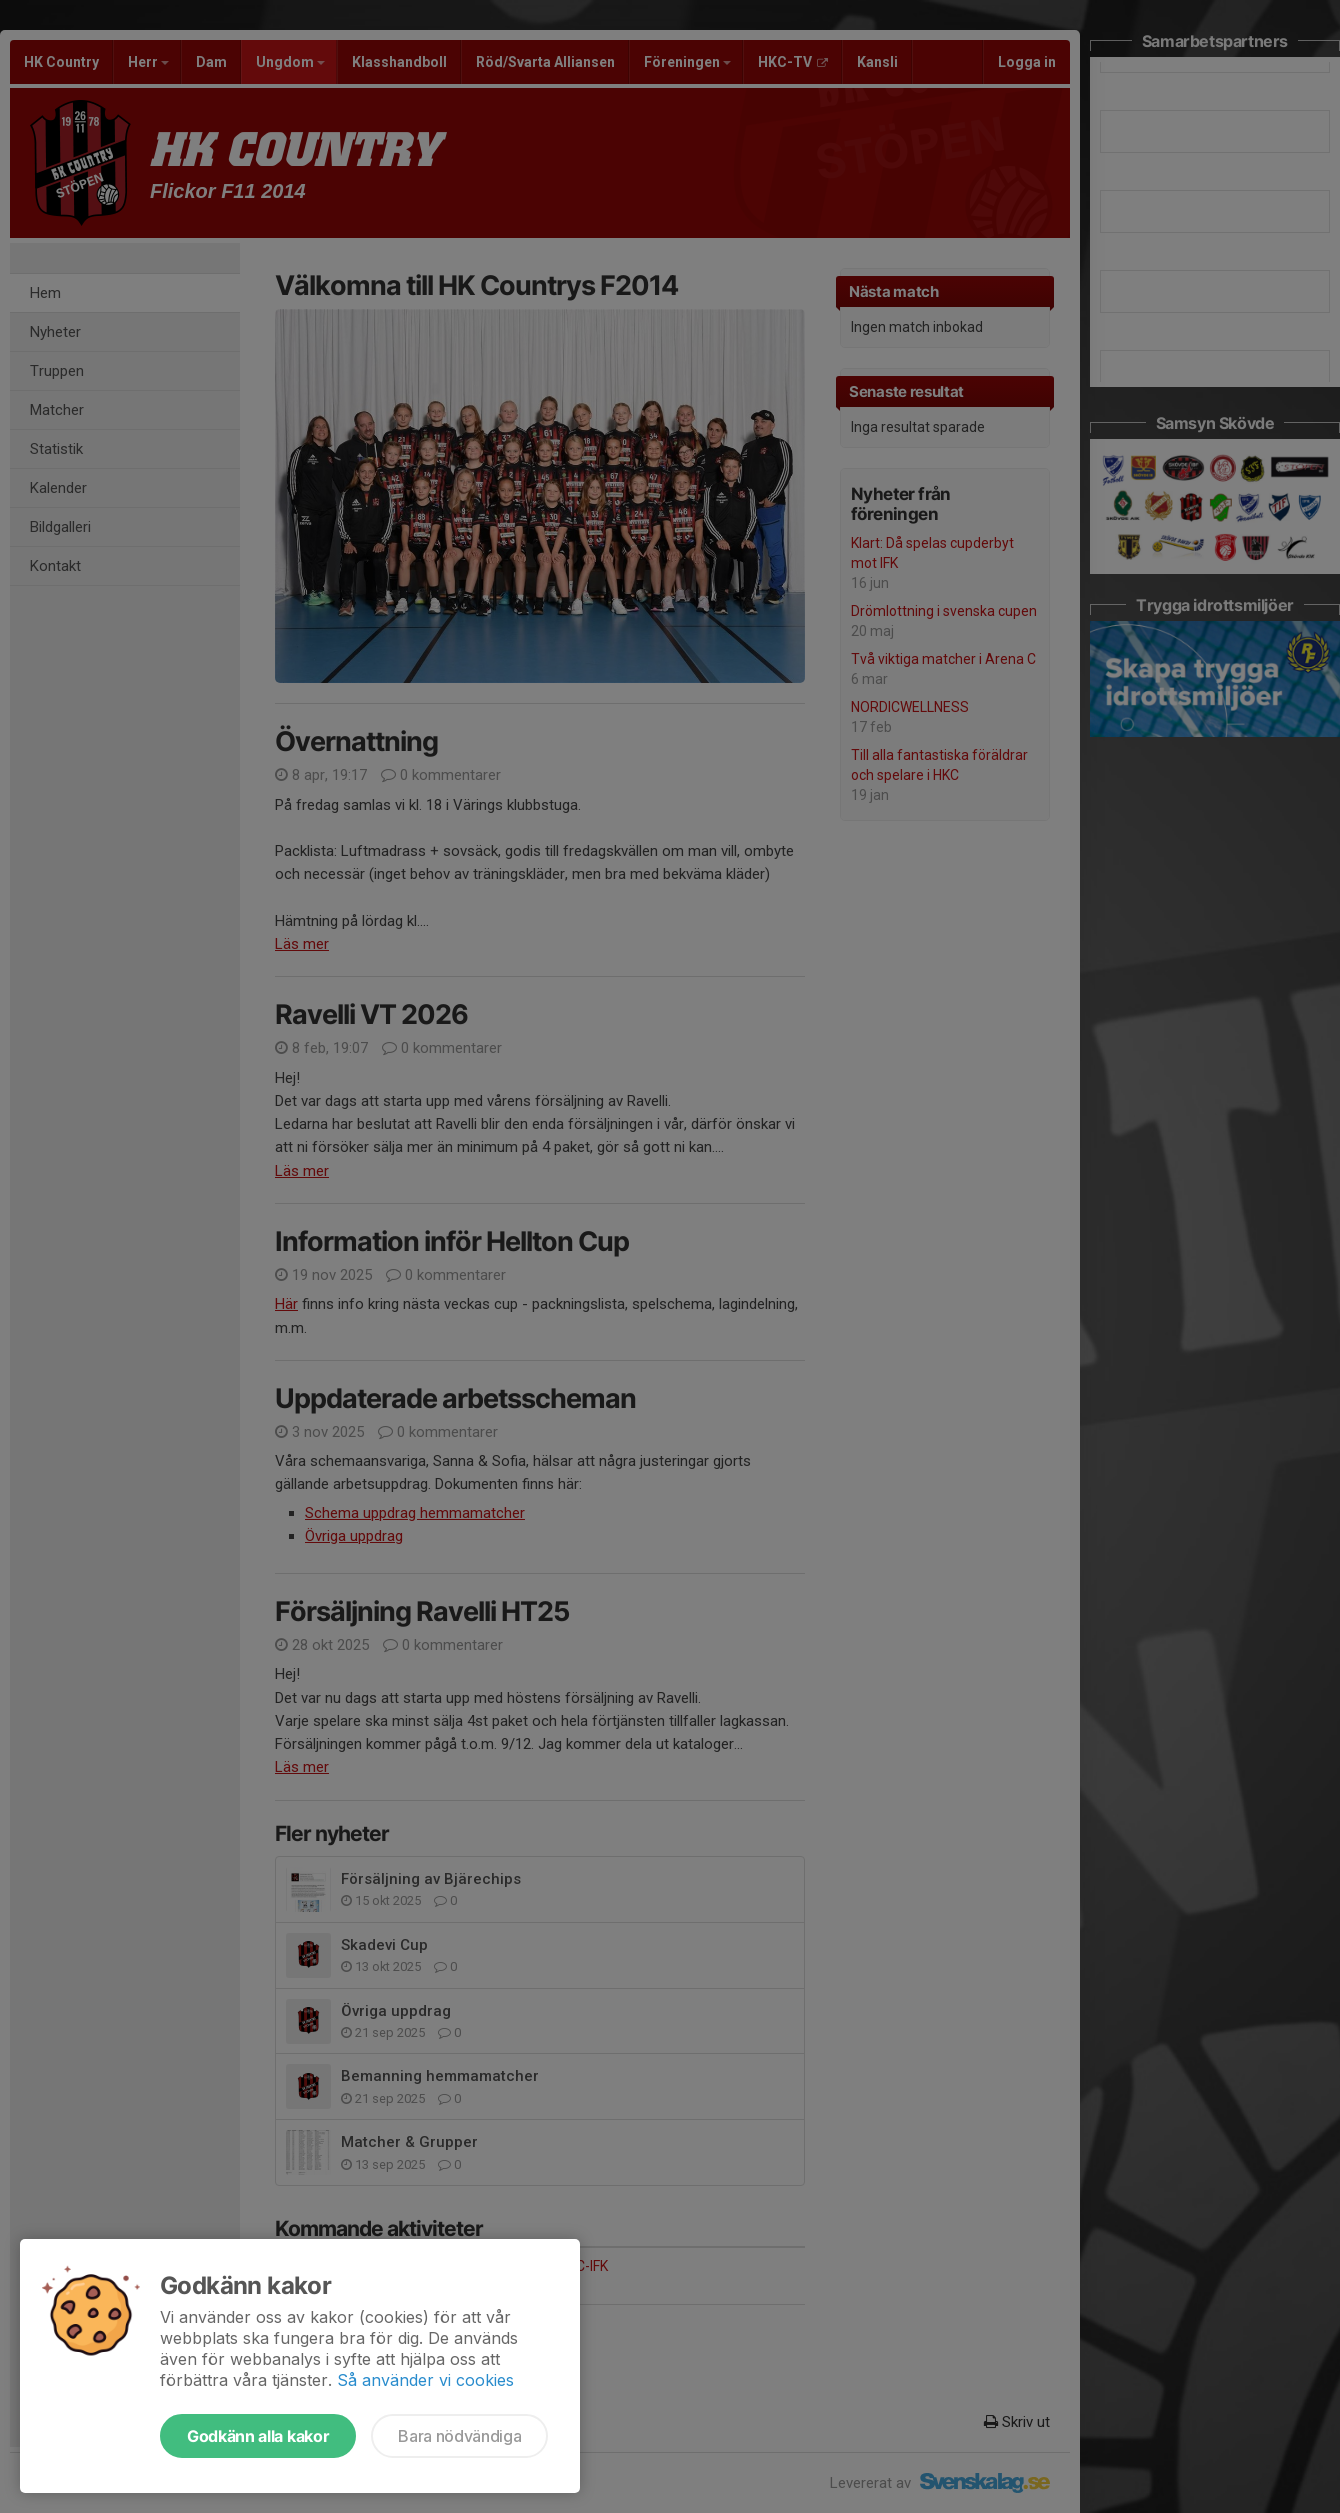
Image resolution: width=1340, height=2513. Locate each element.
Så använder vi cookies (425, 2380)
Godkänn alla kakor (258, 2436)
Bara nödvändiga (459, 2436)
